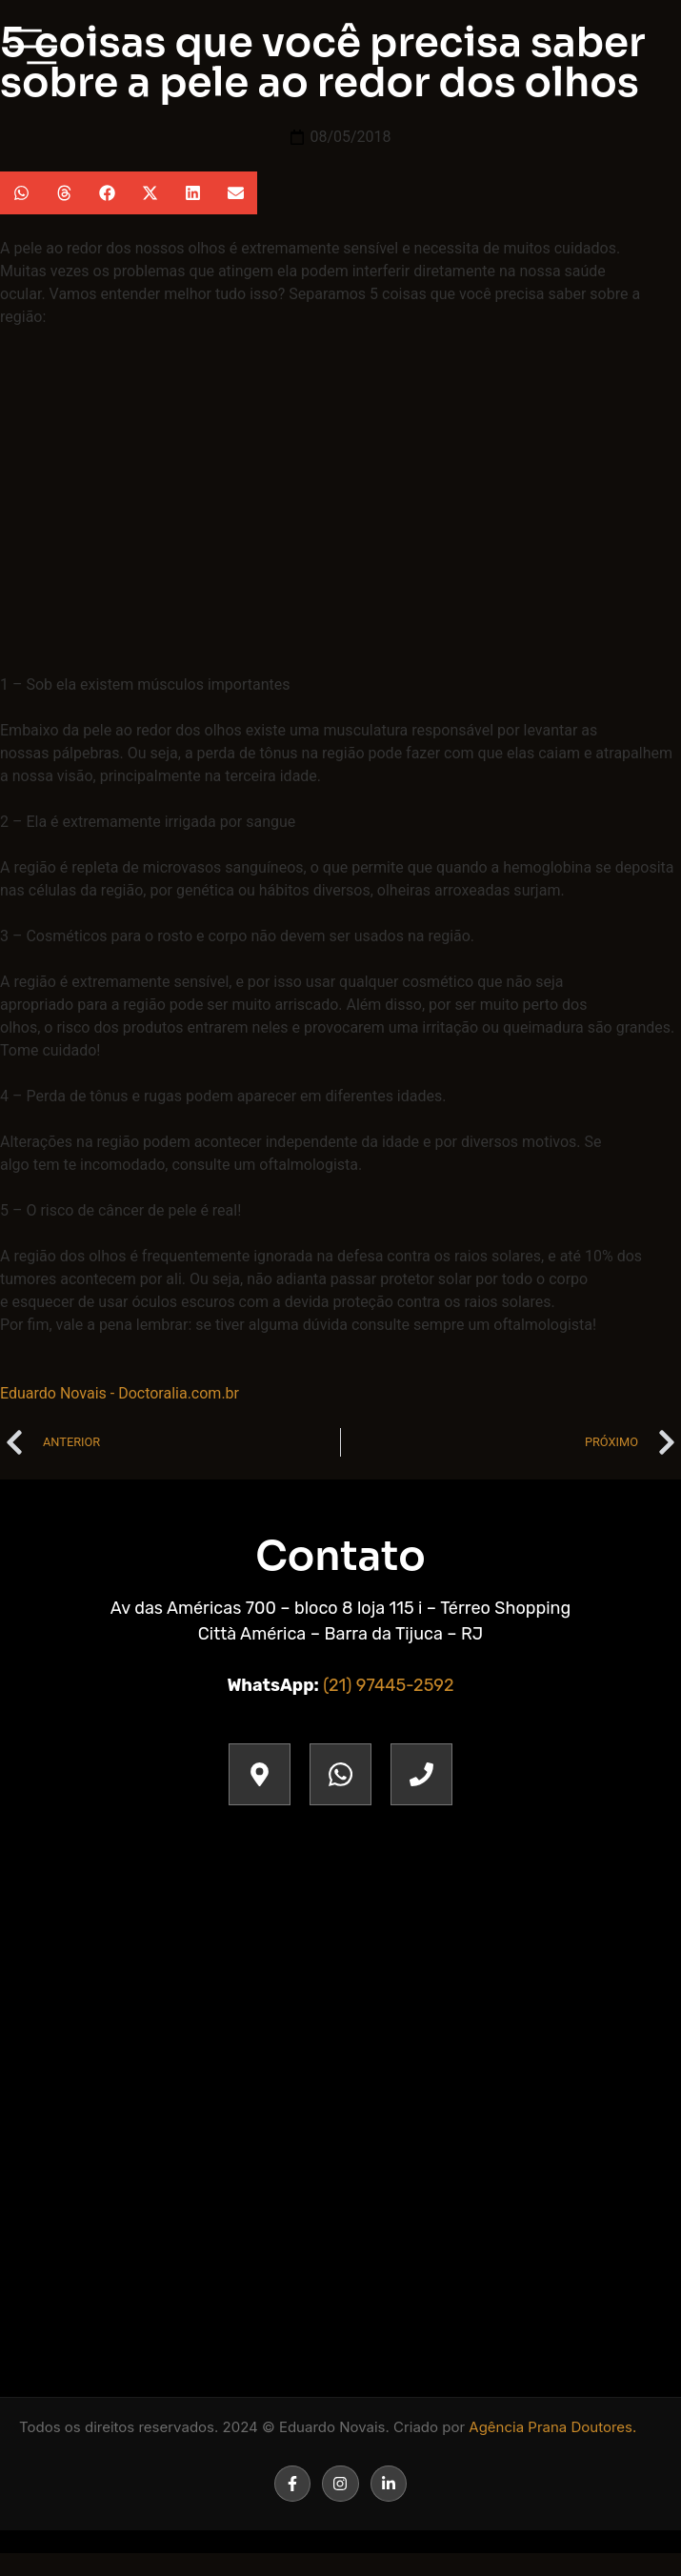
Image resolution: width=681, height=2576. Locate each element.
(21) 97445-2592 (388, 1685)
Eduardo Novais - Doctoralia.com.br (119, 1393)
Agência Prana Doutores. (552, 2427)
